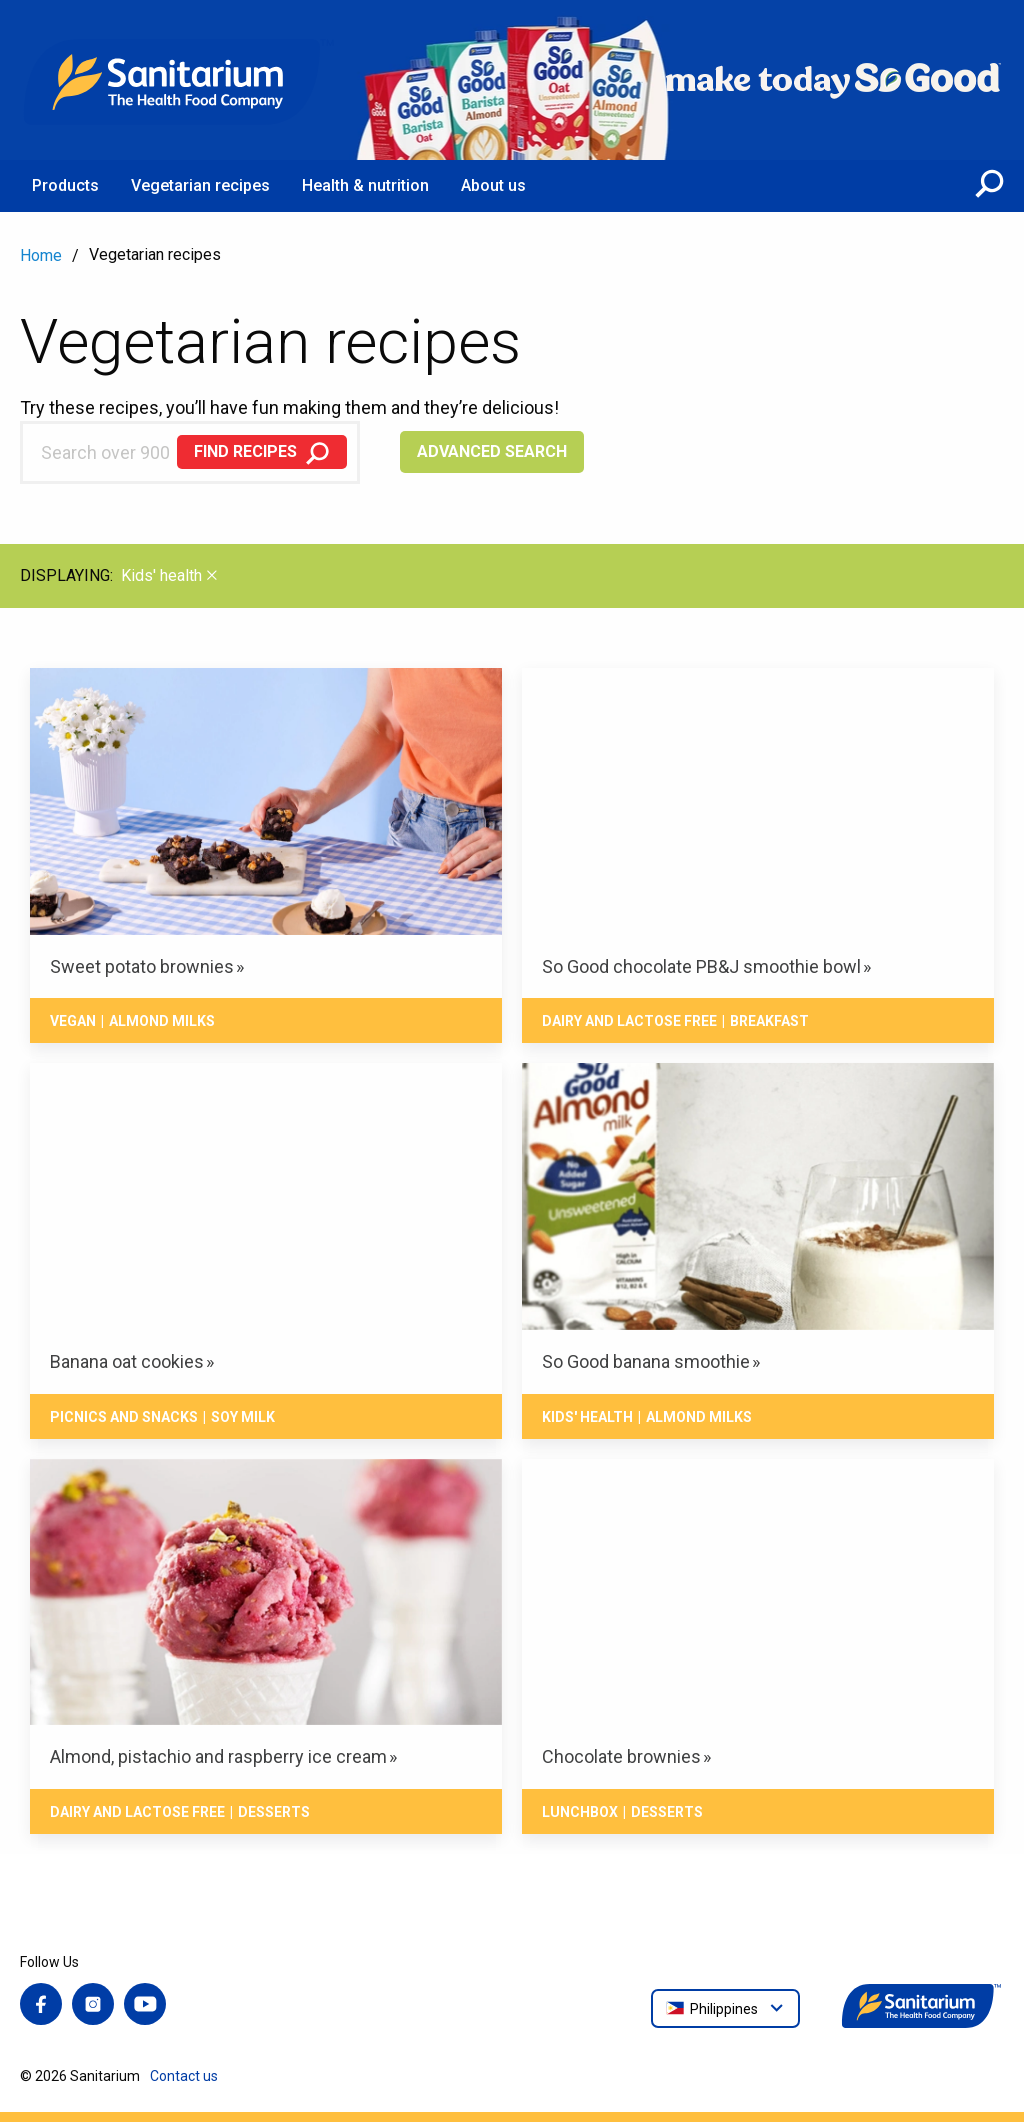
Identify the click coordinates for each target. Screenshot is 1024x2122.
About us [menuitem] (493, 185)
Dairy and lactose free (629, 1021)
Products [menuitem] (65, 185)
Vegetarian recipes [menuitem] (200, 185)
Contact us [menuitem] (184, 2076)
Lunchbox (580, 1812)
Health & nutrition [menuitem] (365, 185)
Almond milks (162, 1021)
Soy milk (243, 1417)
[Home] (180, 80)
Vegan (73, 1021)
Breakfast (769, 1021)
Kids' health (587, 1417)
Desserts (274, 1812)
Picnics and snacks (124, 1417)
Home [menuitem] (41, 255)
